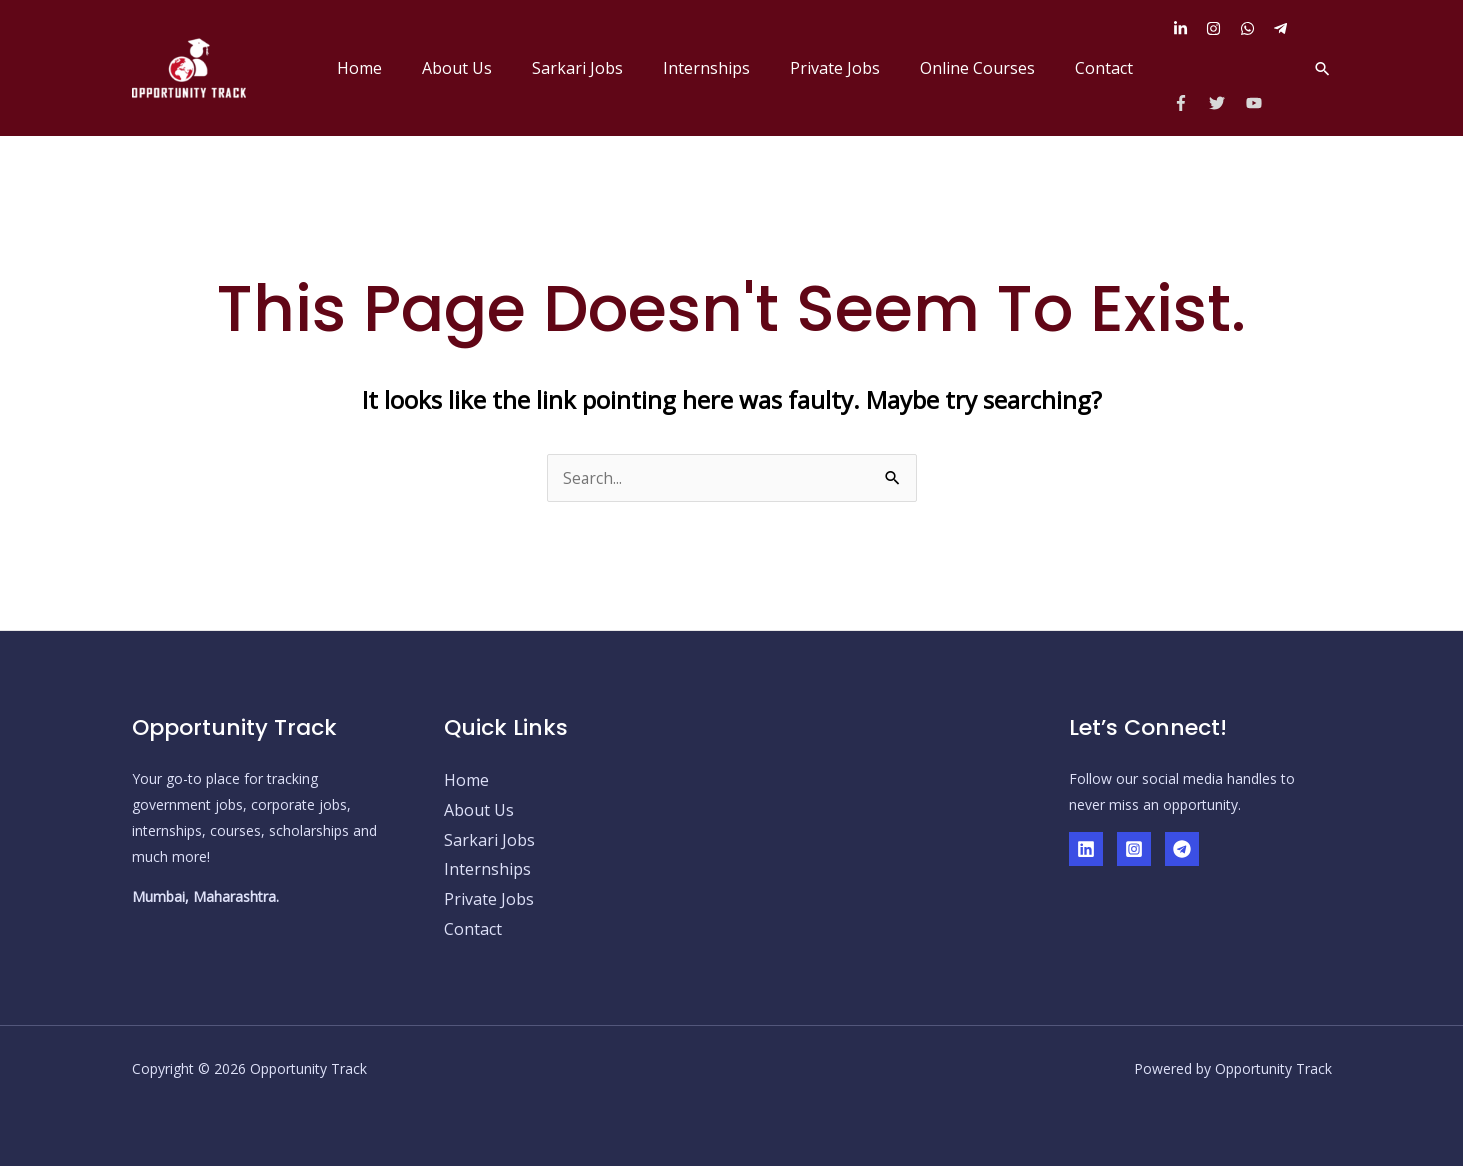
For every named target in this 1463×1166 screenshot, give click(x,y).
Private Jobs (855, 68)
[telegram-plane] (1283, 28)
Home (411, 68)
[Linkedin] (1086, 849)
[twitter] (1225, 103)
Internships (734, 68)
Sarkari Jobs (613, 68)
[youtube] (1256, 103)
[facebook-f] (1189, 103)
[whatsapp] (1255, 28)
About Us (501, 68)
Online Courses (989, 68)
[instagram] (1221, 28)
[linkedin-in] (1188, 28)
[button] (1322, 68)
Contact (1108, 68)
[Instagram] (1134, 849)
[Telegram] (1182, 849)
